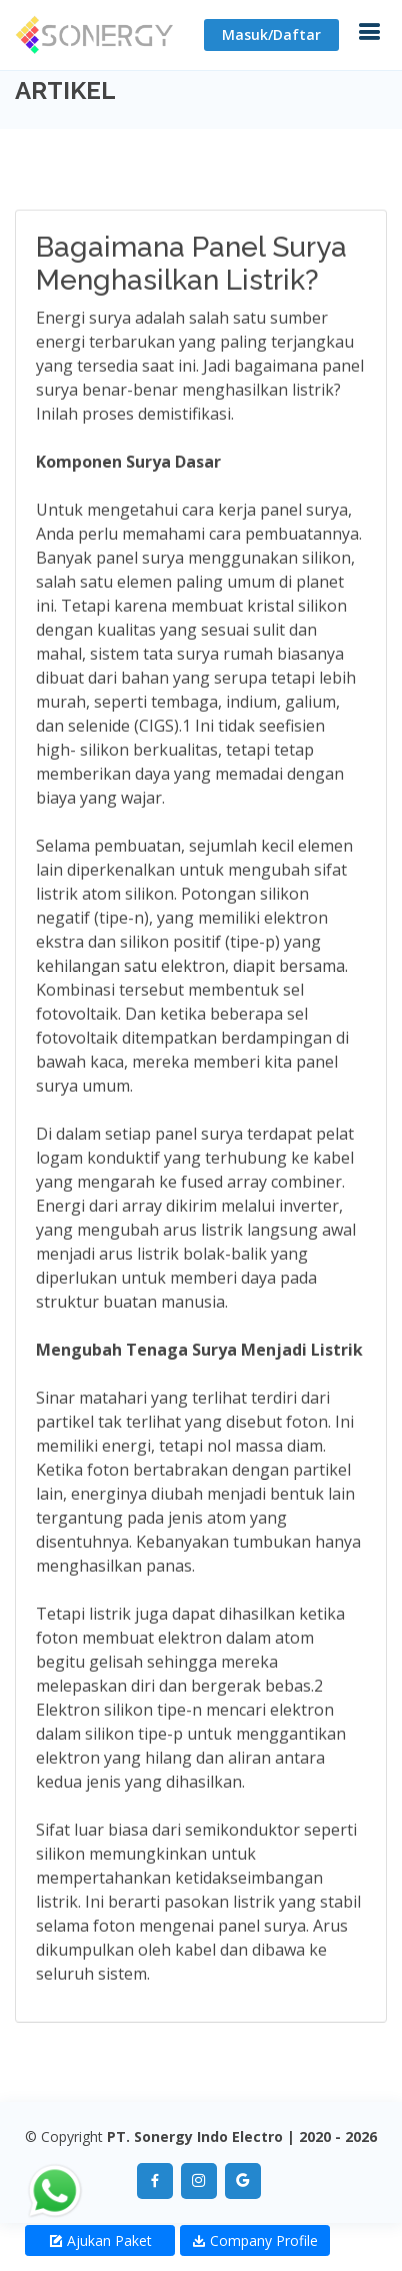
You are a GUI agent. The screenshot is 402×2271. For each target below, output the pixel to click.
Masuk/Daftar (271, 34)
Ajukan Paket (100, 2240)
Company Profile (255, 2240)
